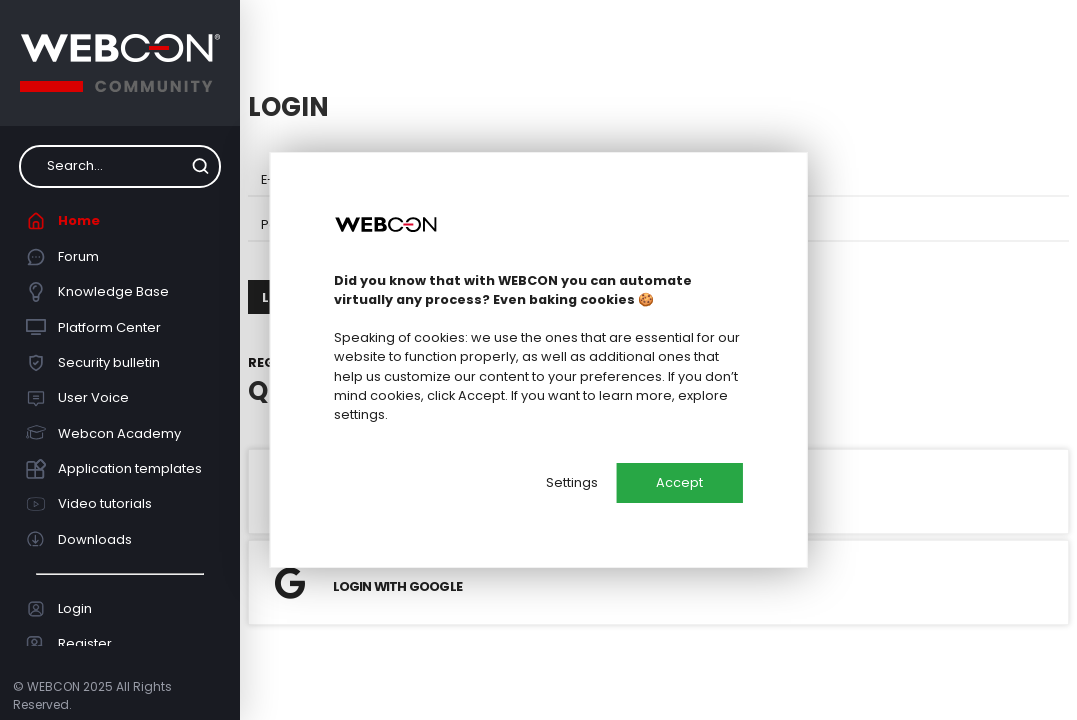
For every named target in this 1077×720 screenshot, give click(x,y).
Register (69, 644)
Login (59, 609)
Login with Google (368, 583)
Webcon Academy (104, 433)
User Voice (78, 398)
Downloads (79, 539)
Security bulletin (93, 363)
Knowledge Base (98, 292)
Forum (63, 257)
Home (63, 221)
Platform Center (94, 327)
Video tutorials (89, 504)
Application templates (114, 469)
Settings (572, 482)
